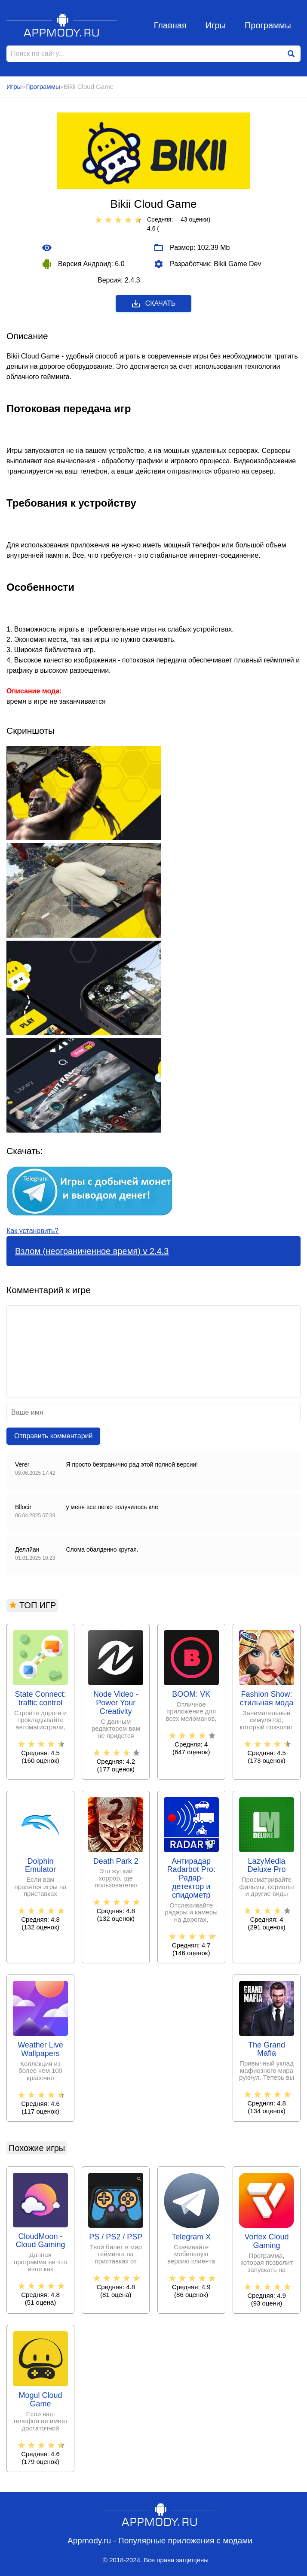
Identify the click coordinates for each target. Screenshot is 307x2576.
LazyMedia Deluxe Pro (266, 1865)
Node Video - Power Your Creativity (115, 1703)
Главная (170, 25)
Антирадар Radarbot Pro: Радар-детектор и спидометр (191, 1878)
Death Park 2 (115, 1861)
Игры (216, 25)
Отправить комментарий (53, 1436)
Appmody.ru (62, 25)
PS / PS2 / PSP (115, 2237)
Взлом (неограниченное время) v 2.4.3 (92, 1251)
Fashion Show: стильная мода (266, 1698)
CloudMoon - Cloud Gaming (40, 2241)
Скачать (153, 303)
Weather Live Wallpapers (40, 2049)
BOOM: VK (191, 1694)
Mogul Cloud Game (40, 2399)
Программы (268, 25)
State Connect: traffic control (40, 1698)
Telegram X (191, 2237)
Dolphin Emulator (40, 1865)
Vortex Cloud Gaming (266, 2241)
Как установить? (32, 1230)
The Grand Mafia (266, 2049)
